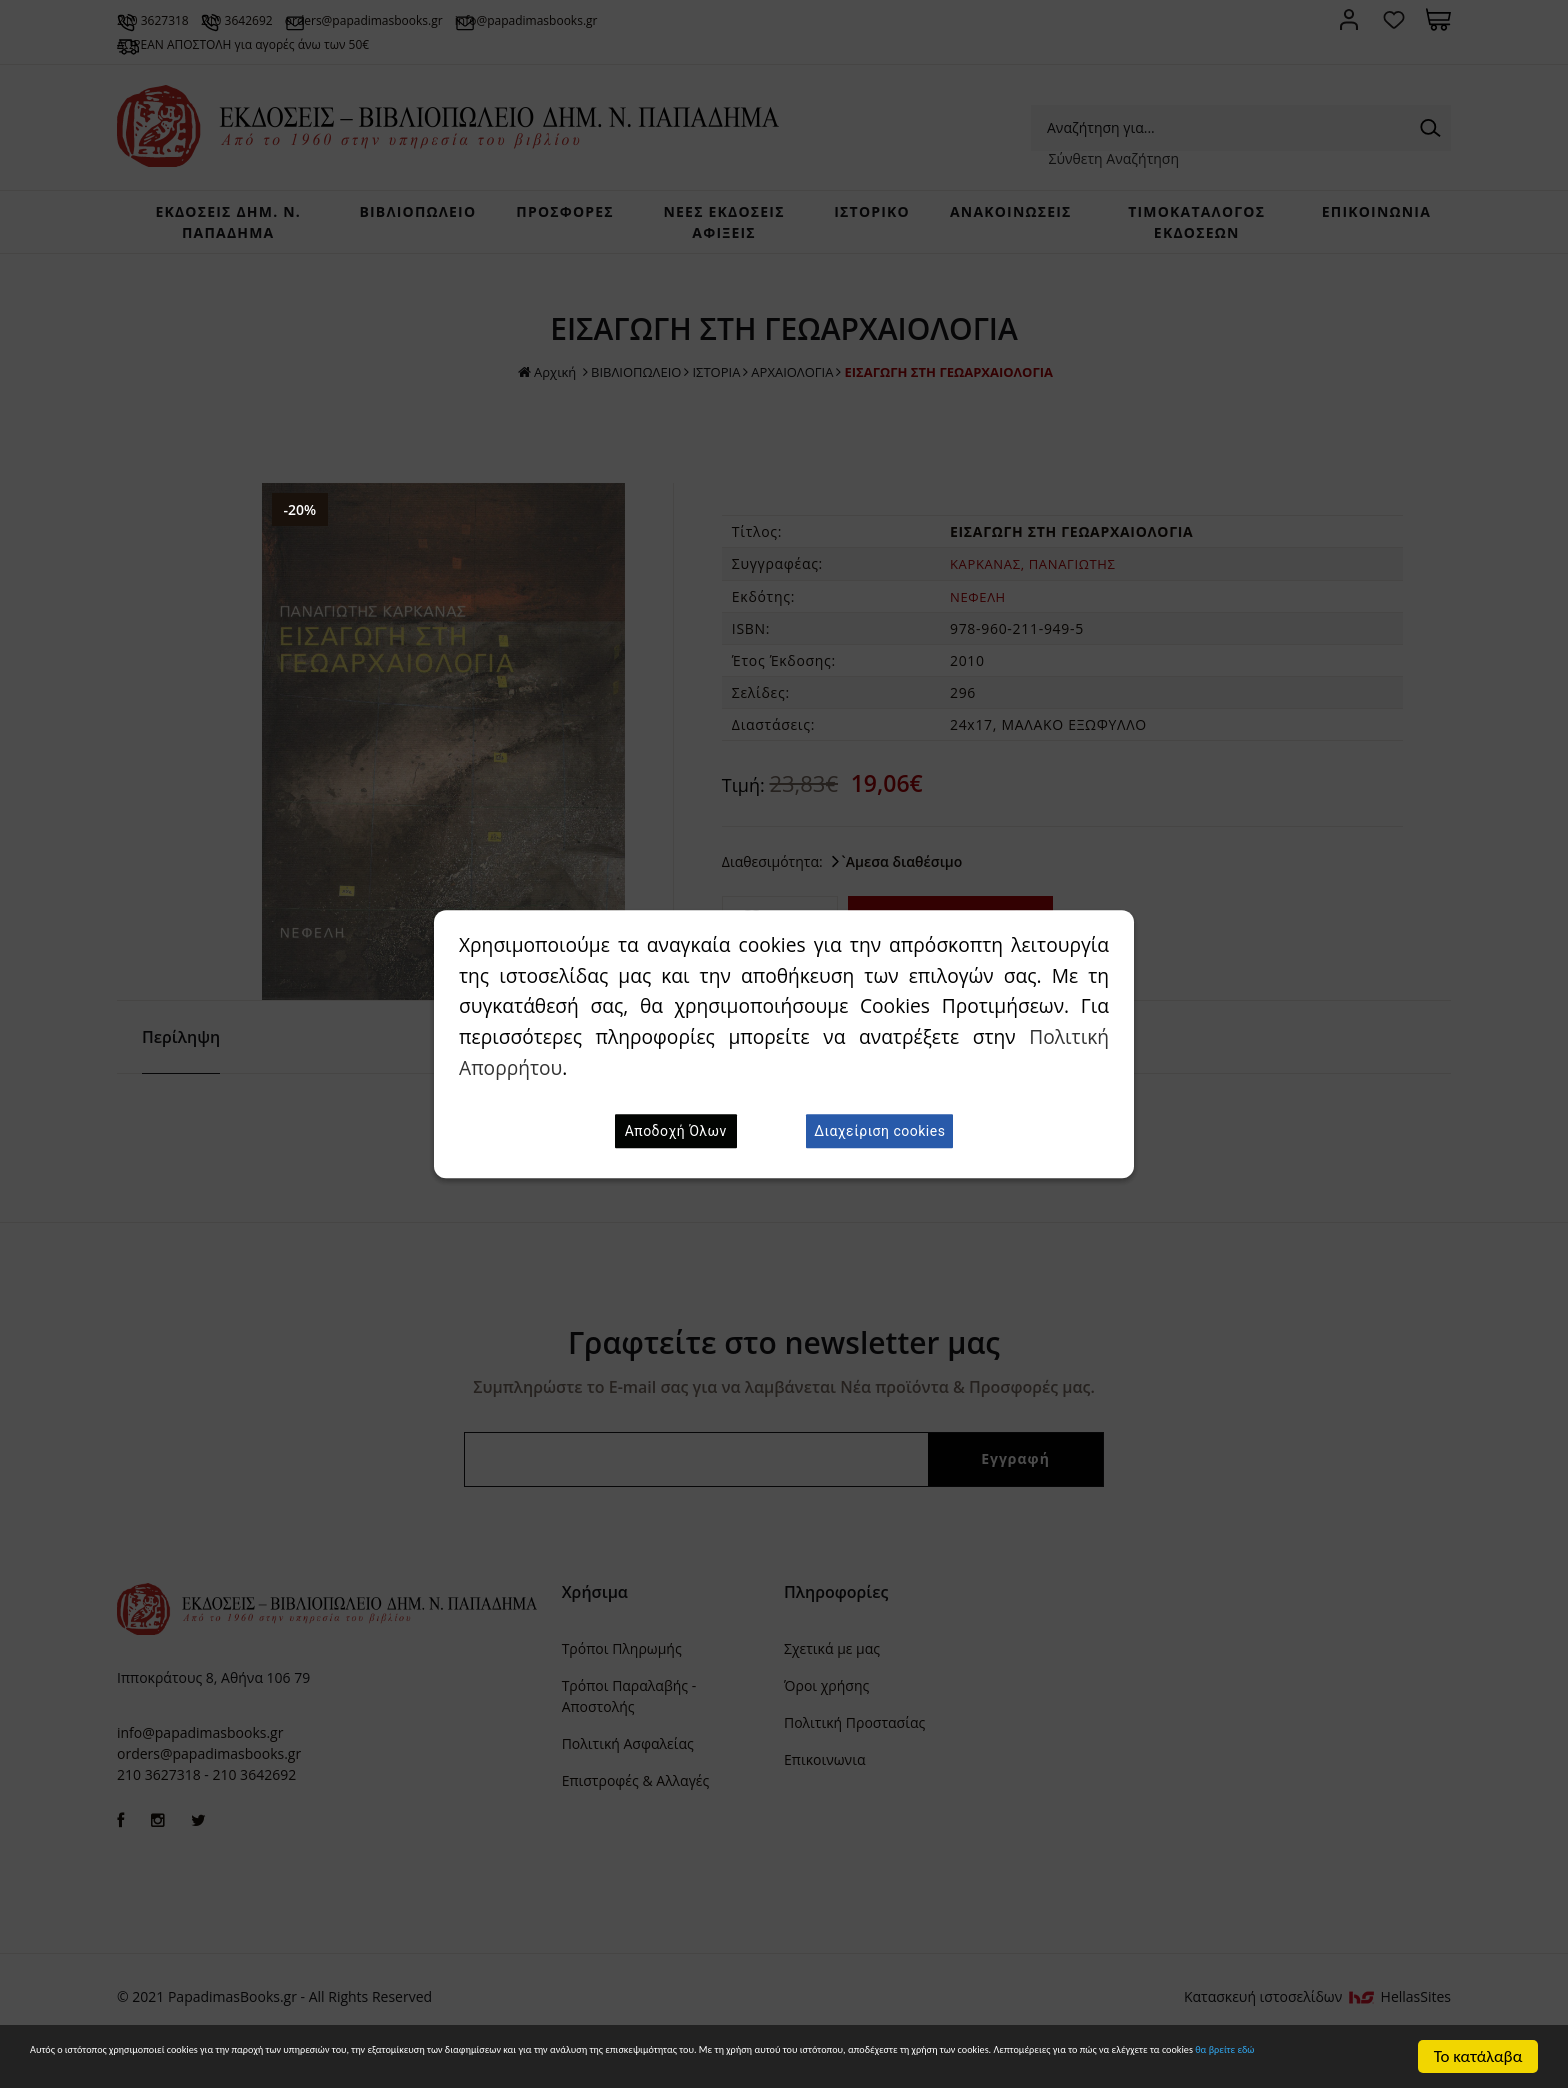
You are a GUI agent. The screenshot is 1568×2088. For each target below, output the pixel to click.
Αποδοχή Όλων (676, 1131)
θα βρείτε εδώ (658, 2066)
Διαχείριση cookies (879, 1131)
